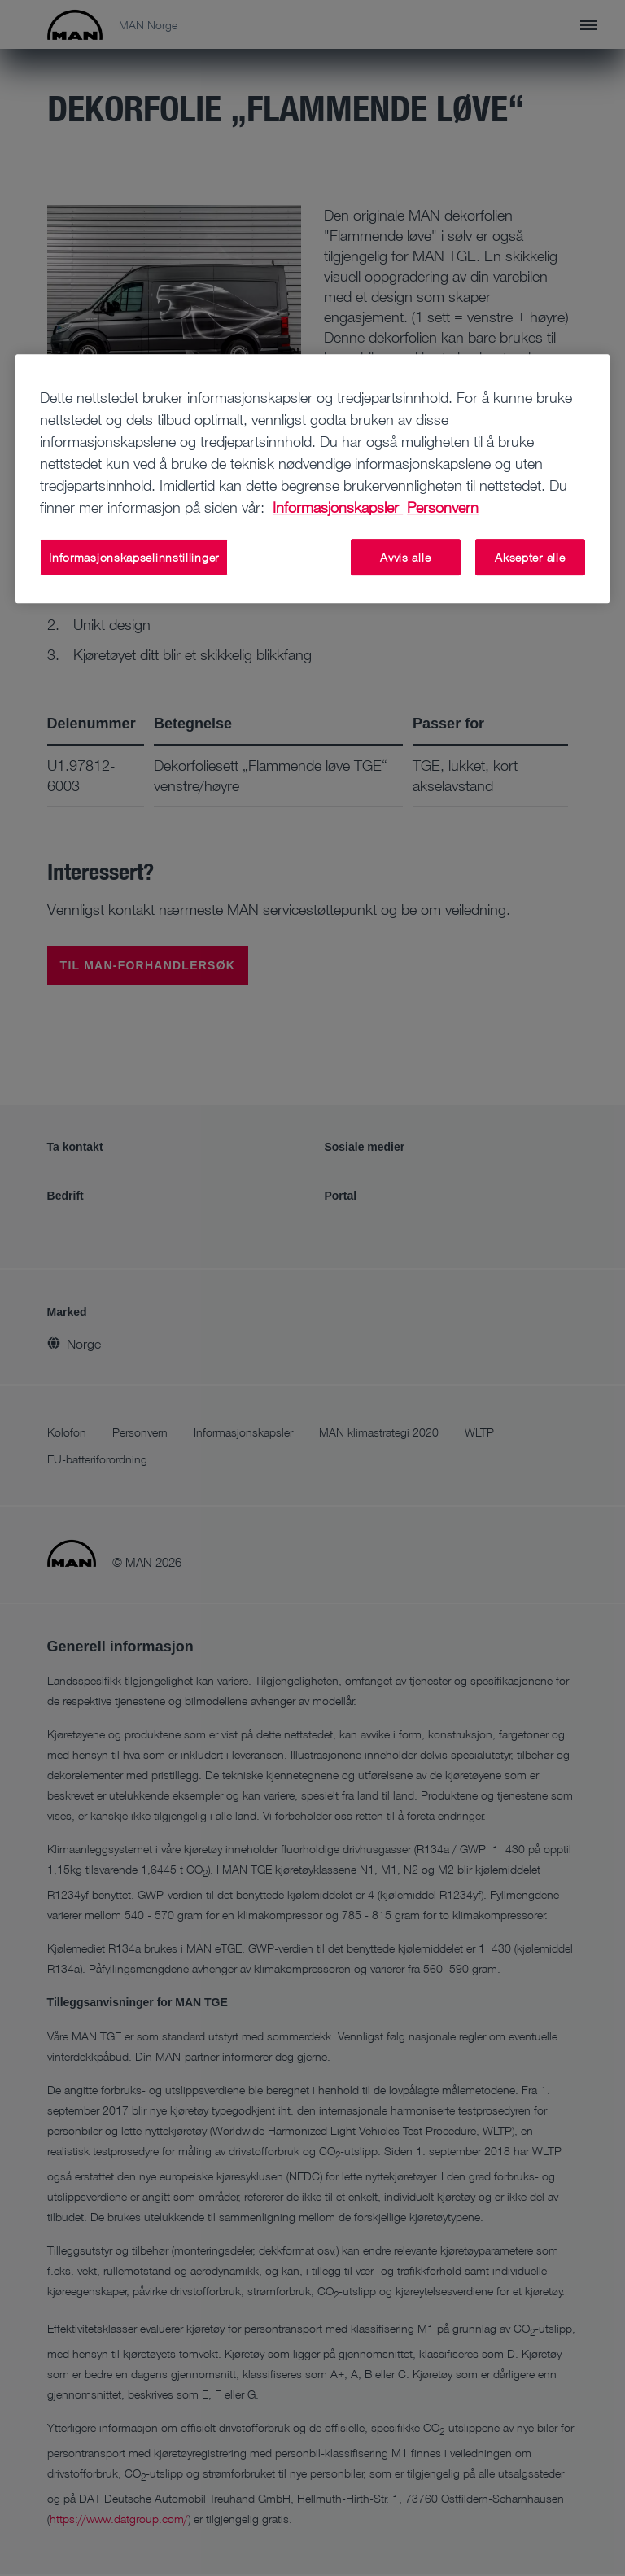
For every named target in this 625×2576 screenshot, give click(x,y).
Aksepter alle (530, 557)
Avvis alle (405, 557)
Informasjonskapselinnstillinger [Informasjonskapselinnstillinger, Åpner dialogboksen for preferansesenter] (134, 557)
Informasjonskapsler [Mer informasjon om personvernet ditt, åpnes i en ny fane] (338, 507)
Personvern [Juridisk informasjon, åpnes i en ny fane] (443, 507)
